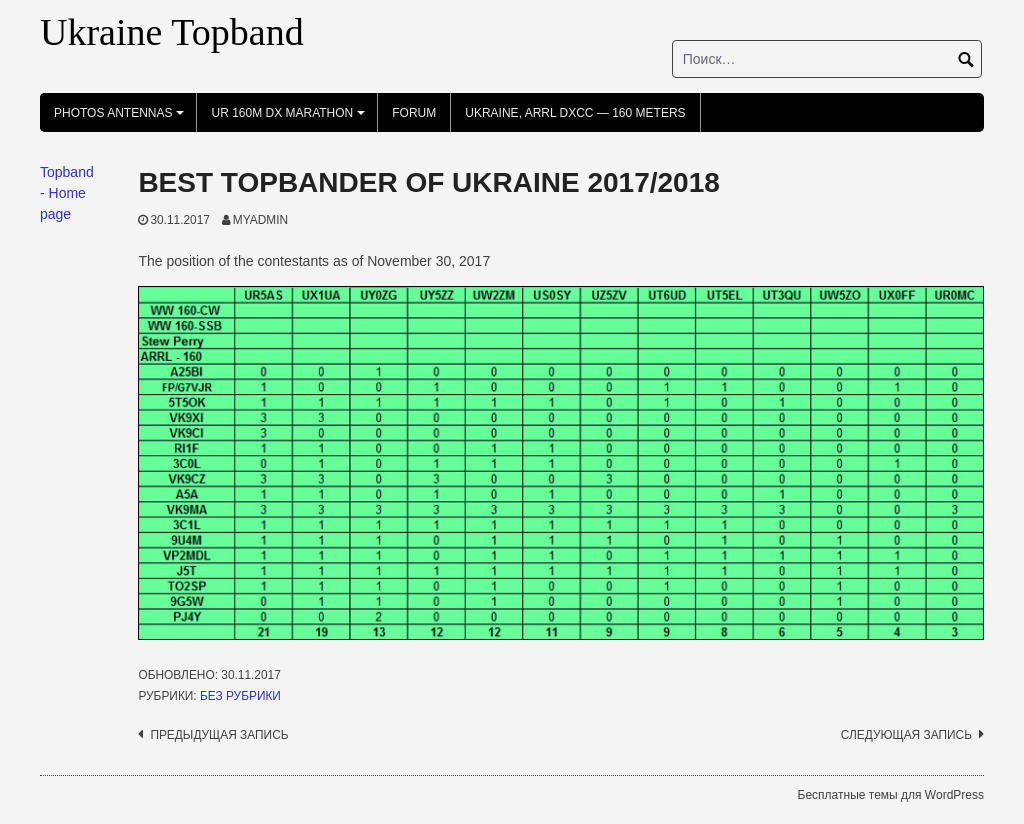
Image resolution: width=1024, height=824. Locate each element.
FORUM (414, 113)
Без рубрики (240, 696)
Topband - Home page (67, 193)
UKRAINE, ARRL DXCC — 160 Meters (575, 113)
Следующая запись (906, 735)
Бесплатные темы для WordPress (891, 795)
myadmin (260, 220)
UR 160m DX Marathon (290, 119)
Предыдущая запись (219, 735)
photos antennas (122, 119)
